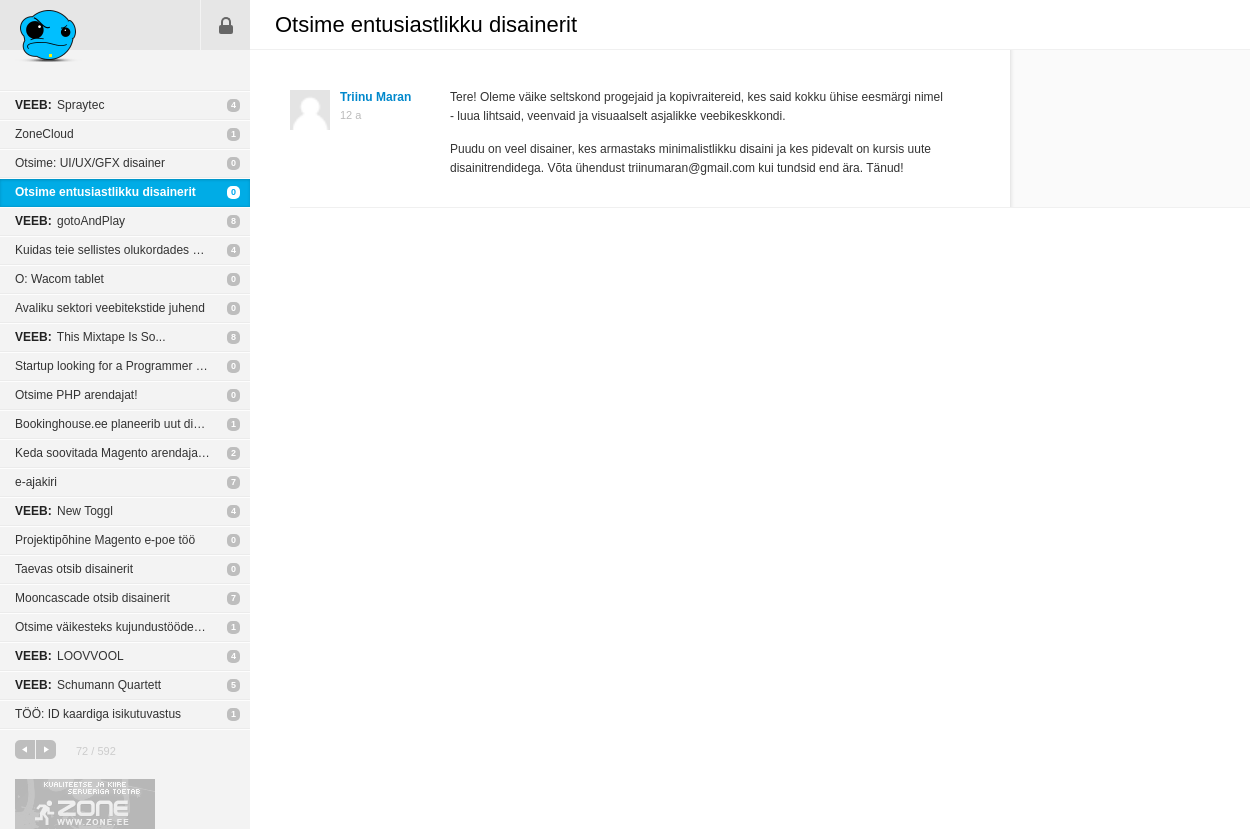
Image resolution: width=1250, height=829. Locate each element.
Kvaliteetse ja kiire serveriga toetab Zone (85, 804)
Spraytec (59, 105)
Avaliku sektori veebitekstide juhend (110, 308)
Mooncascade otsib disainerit (92, 598)
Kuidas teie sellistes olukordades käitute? (124, 250)
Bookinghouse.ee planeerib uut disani (115, 424)
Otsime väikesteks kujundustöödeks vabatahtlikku (132, 627)
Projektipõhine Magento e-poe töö (105, 540)
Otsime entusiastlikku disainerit (105, 192)
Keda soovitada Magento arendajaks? (115, 453)
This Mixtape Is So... (90, 337)
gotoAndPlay (70, 221)
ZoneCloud (44, 134)
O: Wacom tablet (59, 279)
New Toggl (64, 511)
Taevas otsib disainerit (74, 569)
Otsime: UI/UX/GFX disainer (90, 163)
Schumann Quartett (88, 685)
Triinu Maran (375, 97)
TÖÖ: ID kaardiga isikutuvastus (98, 714)
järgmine (46, 749)
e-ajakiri (36, 482)
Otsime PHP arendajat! (76, 395)
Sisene (226, 25)
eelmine (25, 749)
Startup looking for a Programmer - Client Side (132, 366)
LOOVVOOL (69, 656)
